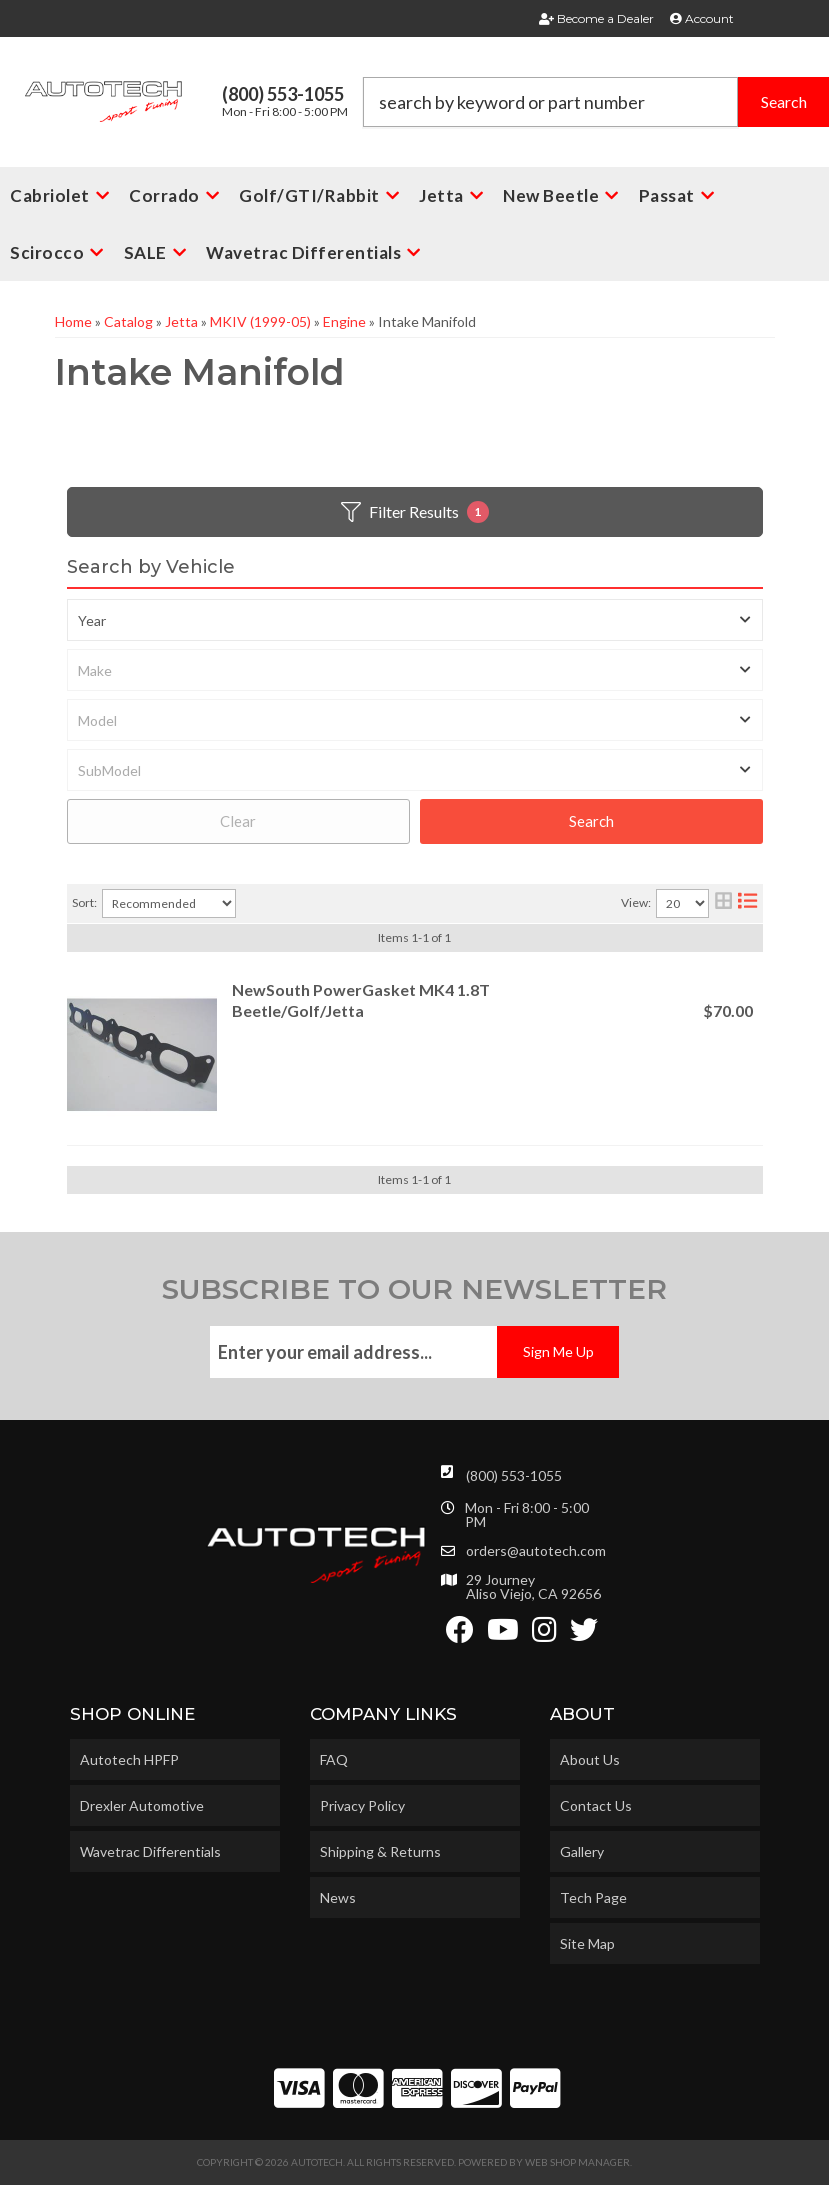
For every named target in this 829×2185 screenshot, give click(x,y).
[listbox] (415, 620)
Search (591, 821)
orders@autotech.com (536, 1551)
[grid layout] (723, 903)
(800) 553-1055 (514, 1475)
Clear (238, 821)
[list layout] (747, 903)
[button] (596, 102)
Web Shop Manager (577, 2162)
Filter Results (415, 512)
